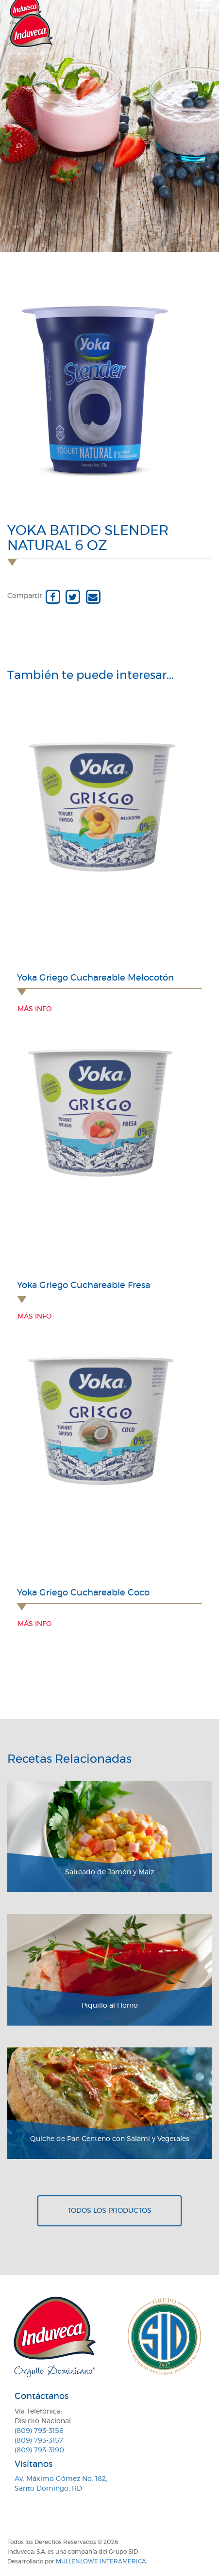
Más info (34, 1009)
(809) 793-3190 (39, 2450)
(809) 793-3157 (39, 2440)
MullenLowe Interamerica (101, 2561)
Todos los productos (109, 2210)
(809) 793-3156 (39, 2431)
